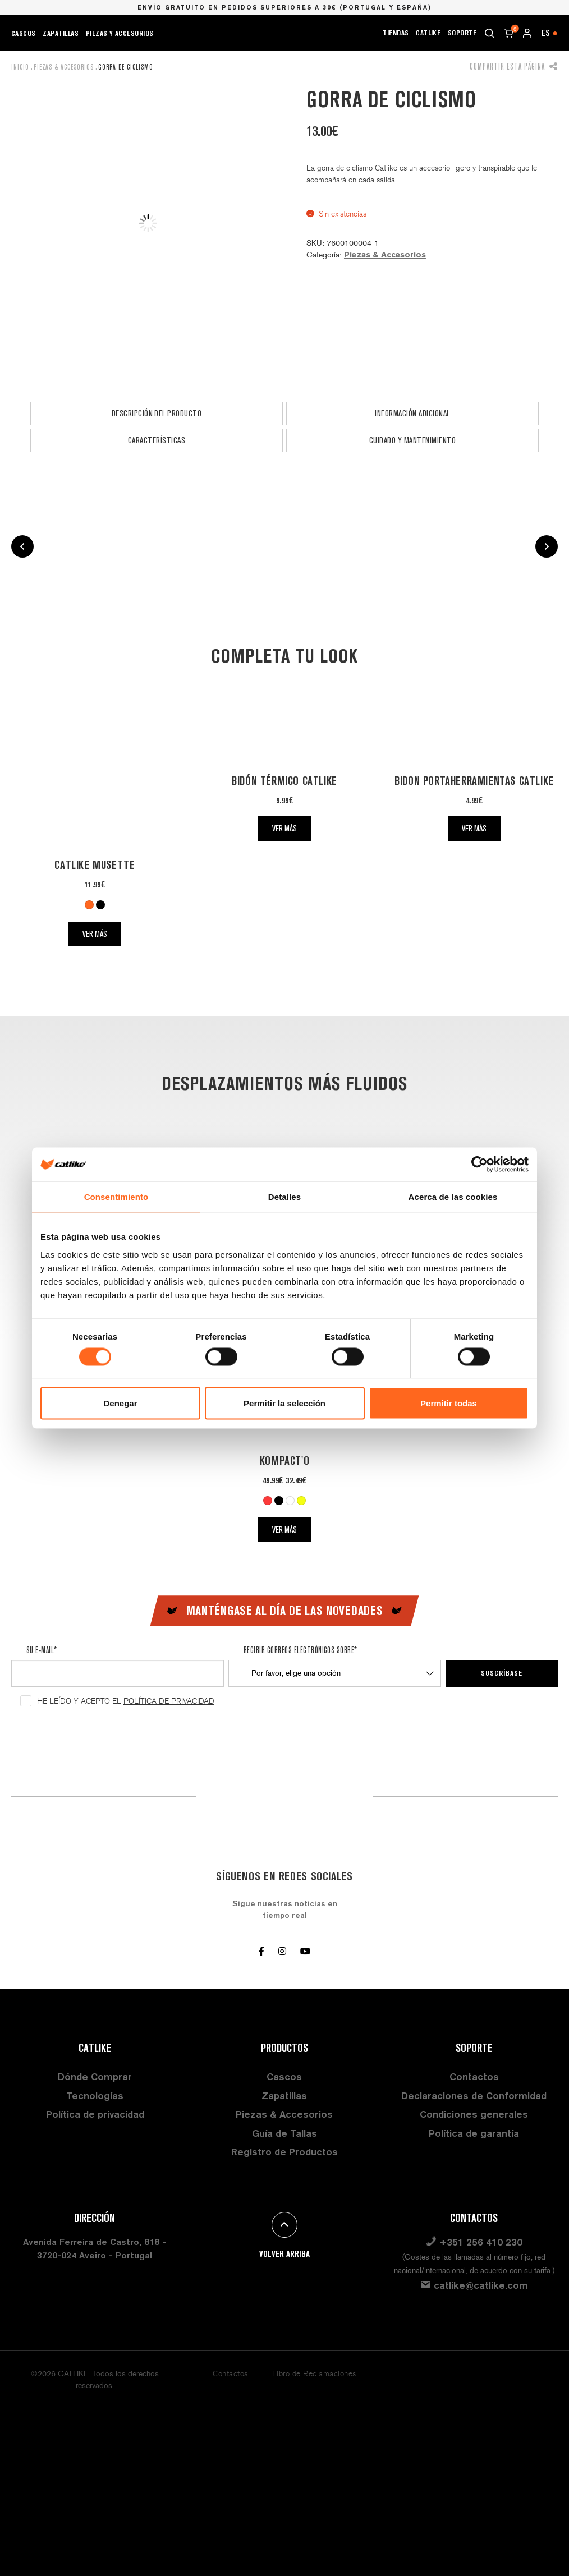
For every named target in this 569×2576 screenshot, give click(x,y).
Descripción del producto (157, 413)
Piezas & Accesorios (64, 66)
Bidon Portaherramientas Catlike (474, 781)
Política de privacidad (95, 2114)
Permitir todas (448, 1403)
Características (156, 440)
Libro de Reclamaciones (314, 2374)
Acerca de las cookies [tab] (453, 1197)
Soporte (462, 32)
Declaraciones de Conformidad (474, 2095)
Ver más (94, 933)
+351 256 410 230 (474, 2255)
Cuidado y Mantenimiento (412, 440)
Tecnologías (94, 2095)
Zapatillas (61, 33)
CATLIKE (428, 32)
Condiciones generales (474, 2114)
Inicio (20, 66)
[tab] (156, 413)
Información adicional (412, 413)
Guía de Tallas (284, 2133)
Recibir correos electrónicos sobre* (300, 1650)
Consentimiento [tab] (116, 1197)
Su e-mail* (41, 1650)
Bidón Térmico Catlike (284, 781)
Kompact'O (284, 1461)
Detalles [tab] (284, 1197)
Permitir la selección (284, 1403)
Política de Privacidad (168, 1701)
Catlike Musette (94, 865)
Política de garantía (474, 2133)
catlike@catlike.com (474, 2285)
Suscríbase (501, 1672)
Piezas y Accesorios (120, 33)
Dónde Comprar (95, 2076)
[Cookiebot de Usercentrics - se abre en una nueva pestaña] (479, 1164)
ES (550, 32)
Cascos (23, 33)
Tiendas (396, 32)
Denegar (120, 1403)
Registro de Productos (284, 2152)
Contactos (474, 2076)
